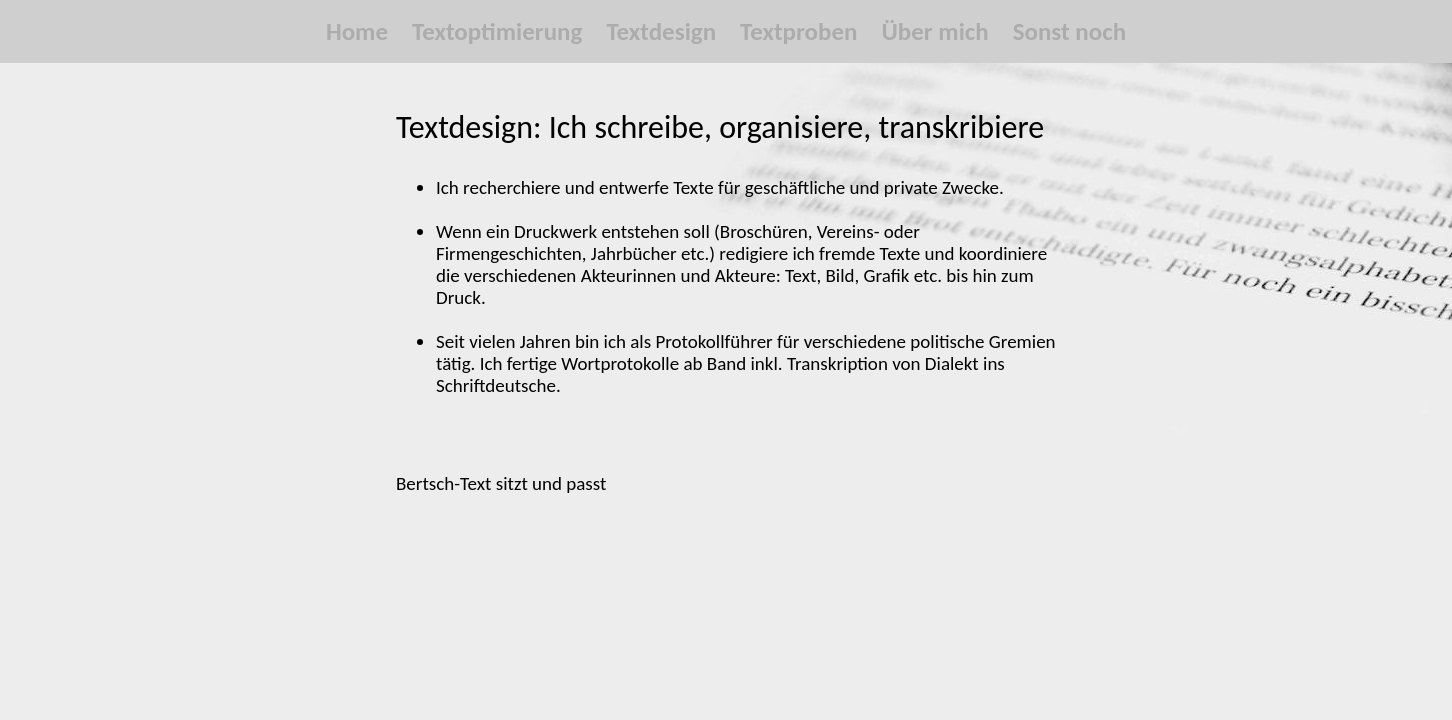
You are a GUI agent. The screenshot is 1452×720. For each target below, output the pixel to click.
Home (357, 31)
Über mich (934, 31)
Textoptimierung (497, 31)
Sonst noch (1069, 31)
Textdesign (661, 31)
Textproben (798, 31)
